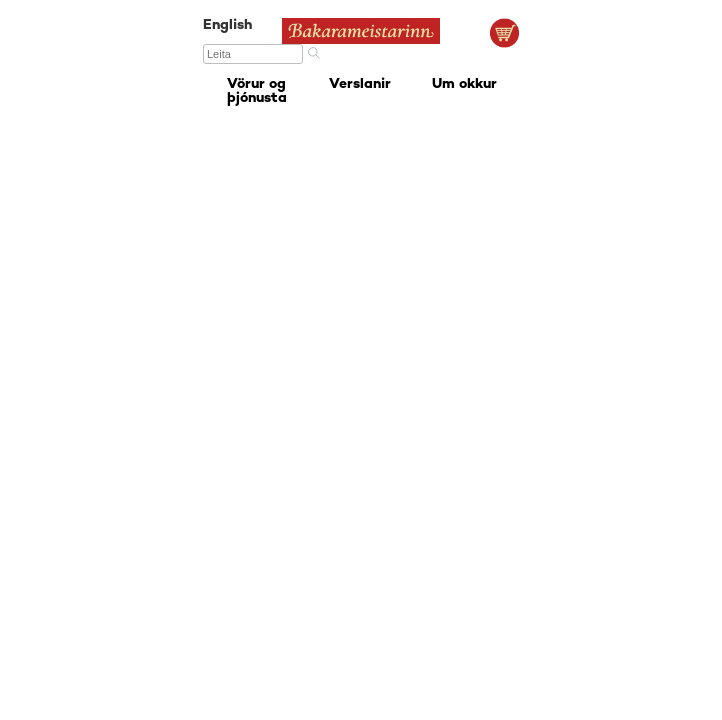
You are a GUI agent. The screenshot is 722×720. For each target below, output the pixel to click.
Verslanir (360, 84)
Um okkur (464, 84)
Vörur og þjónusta (257, 91)
